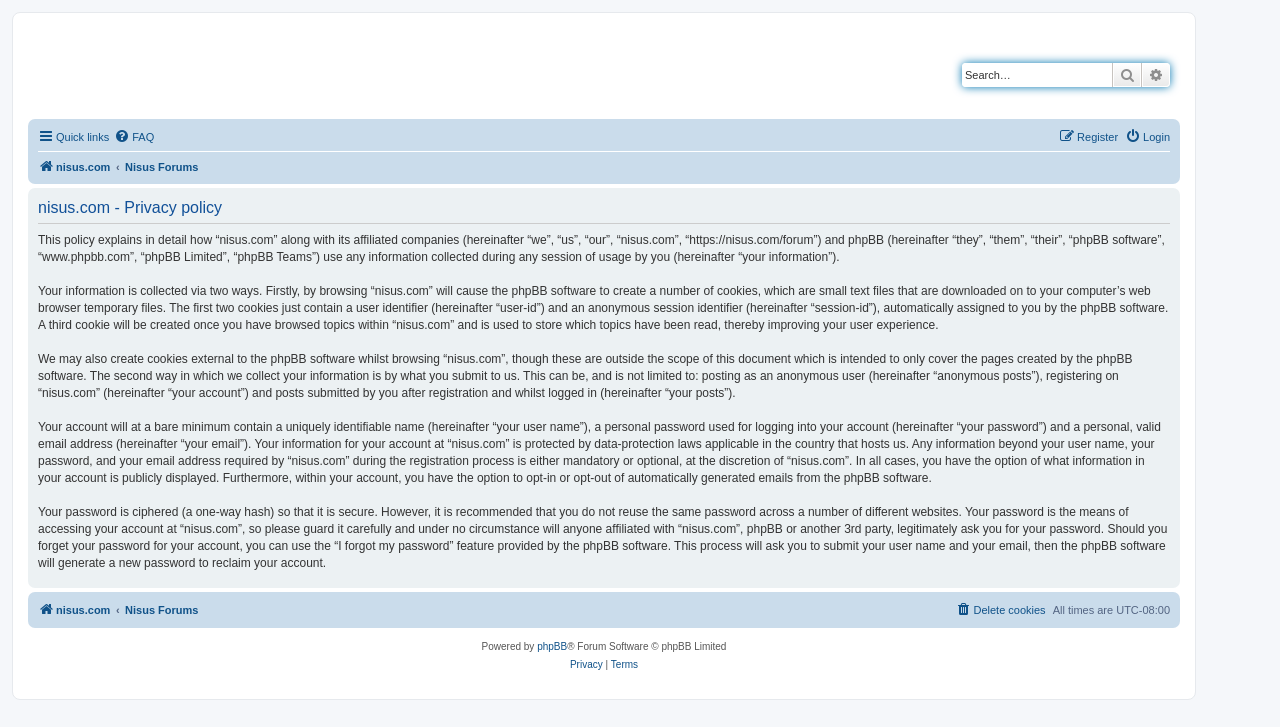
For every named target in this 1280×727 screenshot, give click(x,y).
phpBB (552, 646)
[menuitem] (134, 137)
